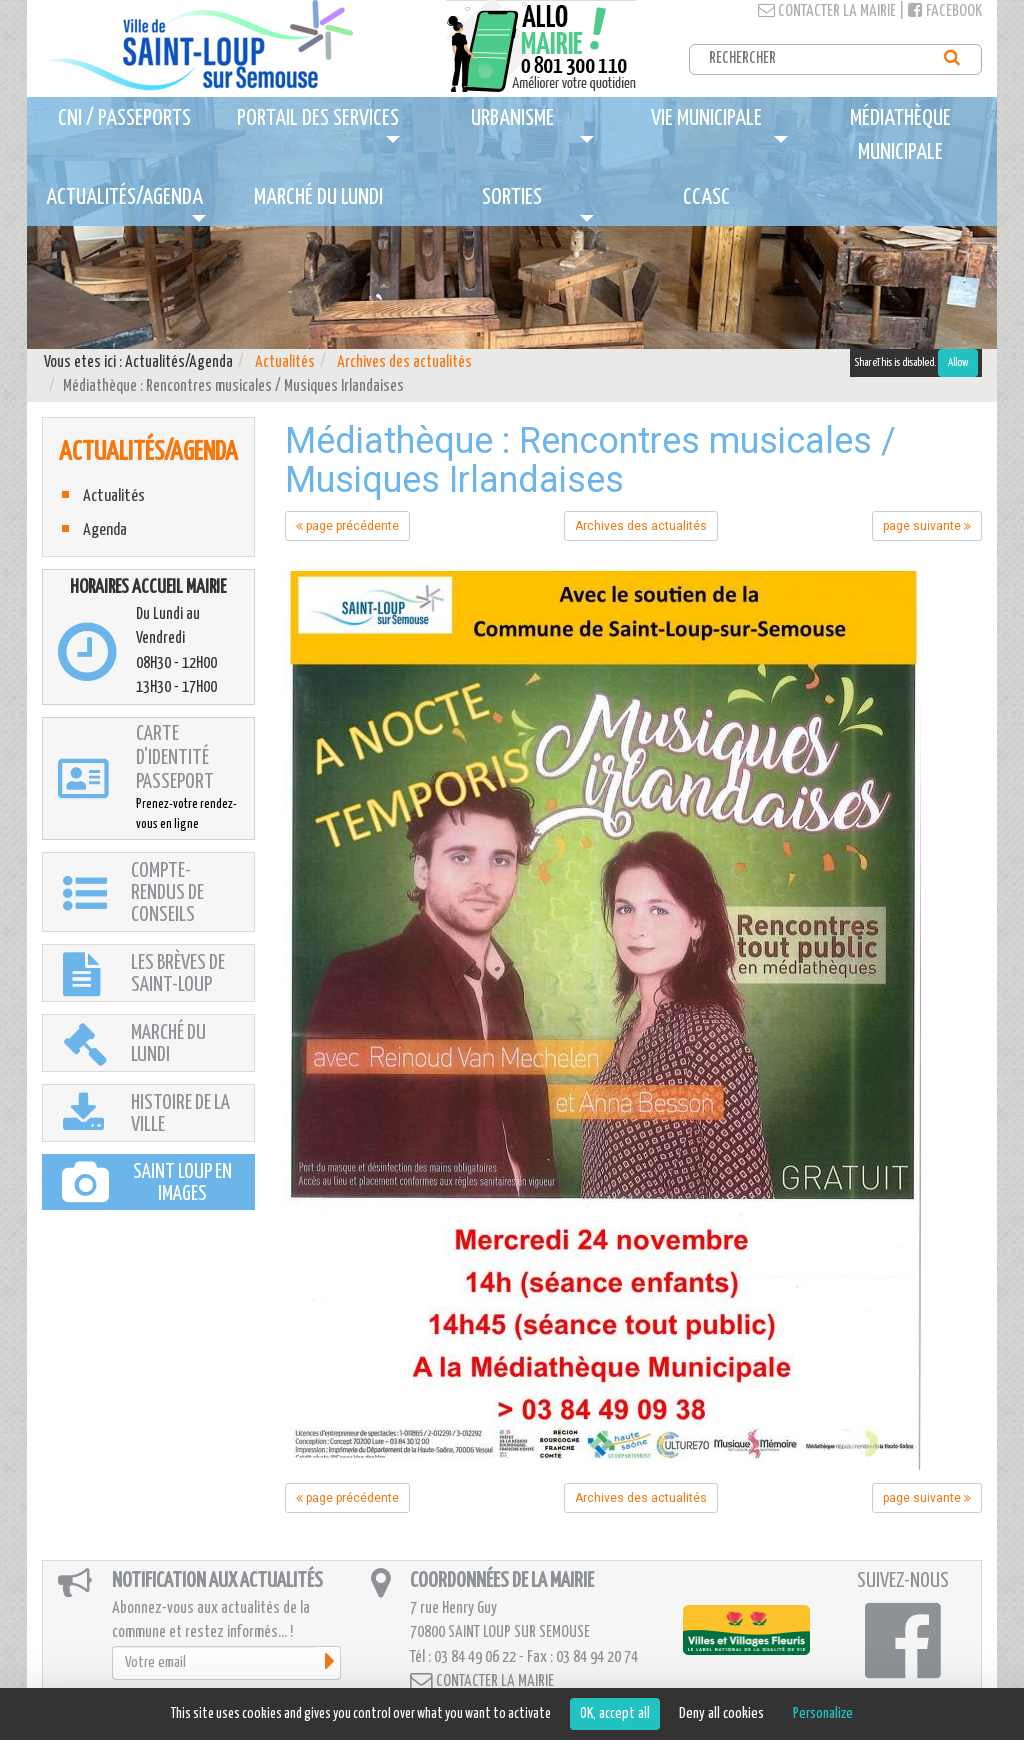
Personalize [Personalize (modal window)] (823, 1713)
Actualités (285, 362)
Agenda (105, 530)
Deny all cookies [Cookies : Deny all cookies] (721, 1713)
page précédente (347, 526)
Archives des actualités (404, 362)
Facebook (945, 11)
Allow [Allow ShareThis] (958, 362)
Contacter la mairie (827, 11)
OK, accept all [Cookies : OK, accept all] (615, 1713)
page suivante (927, 526)
